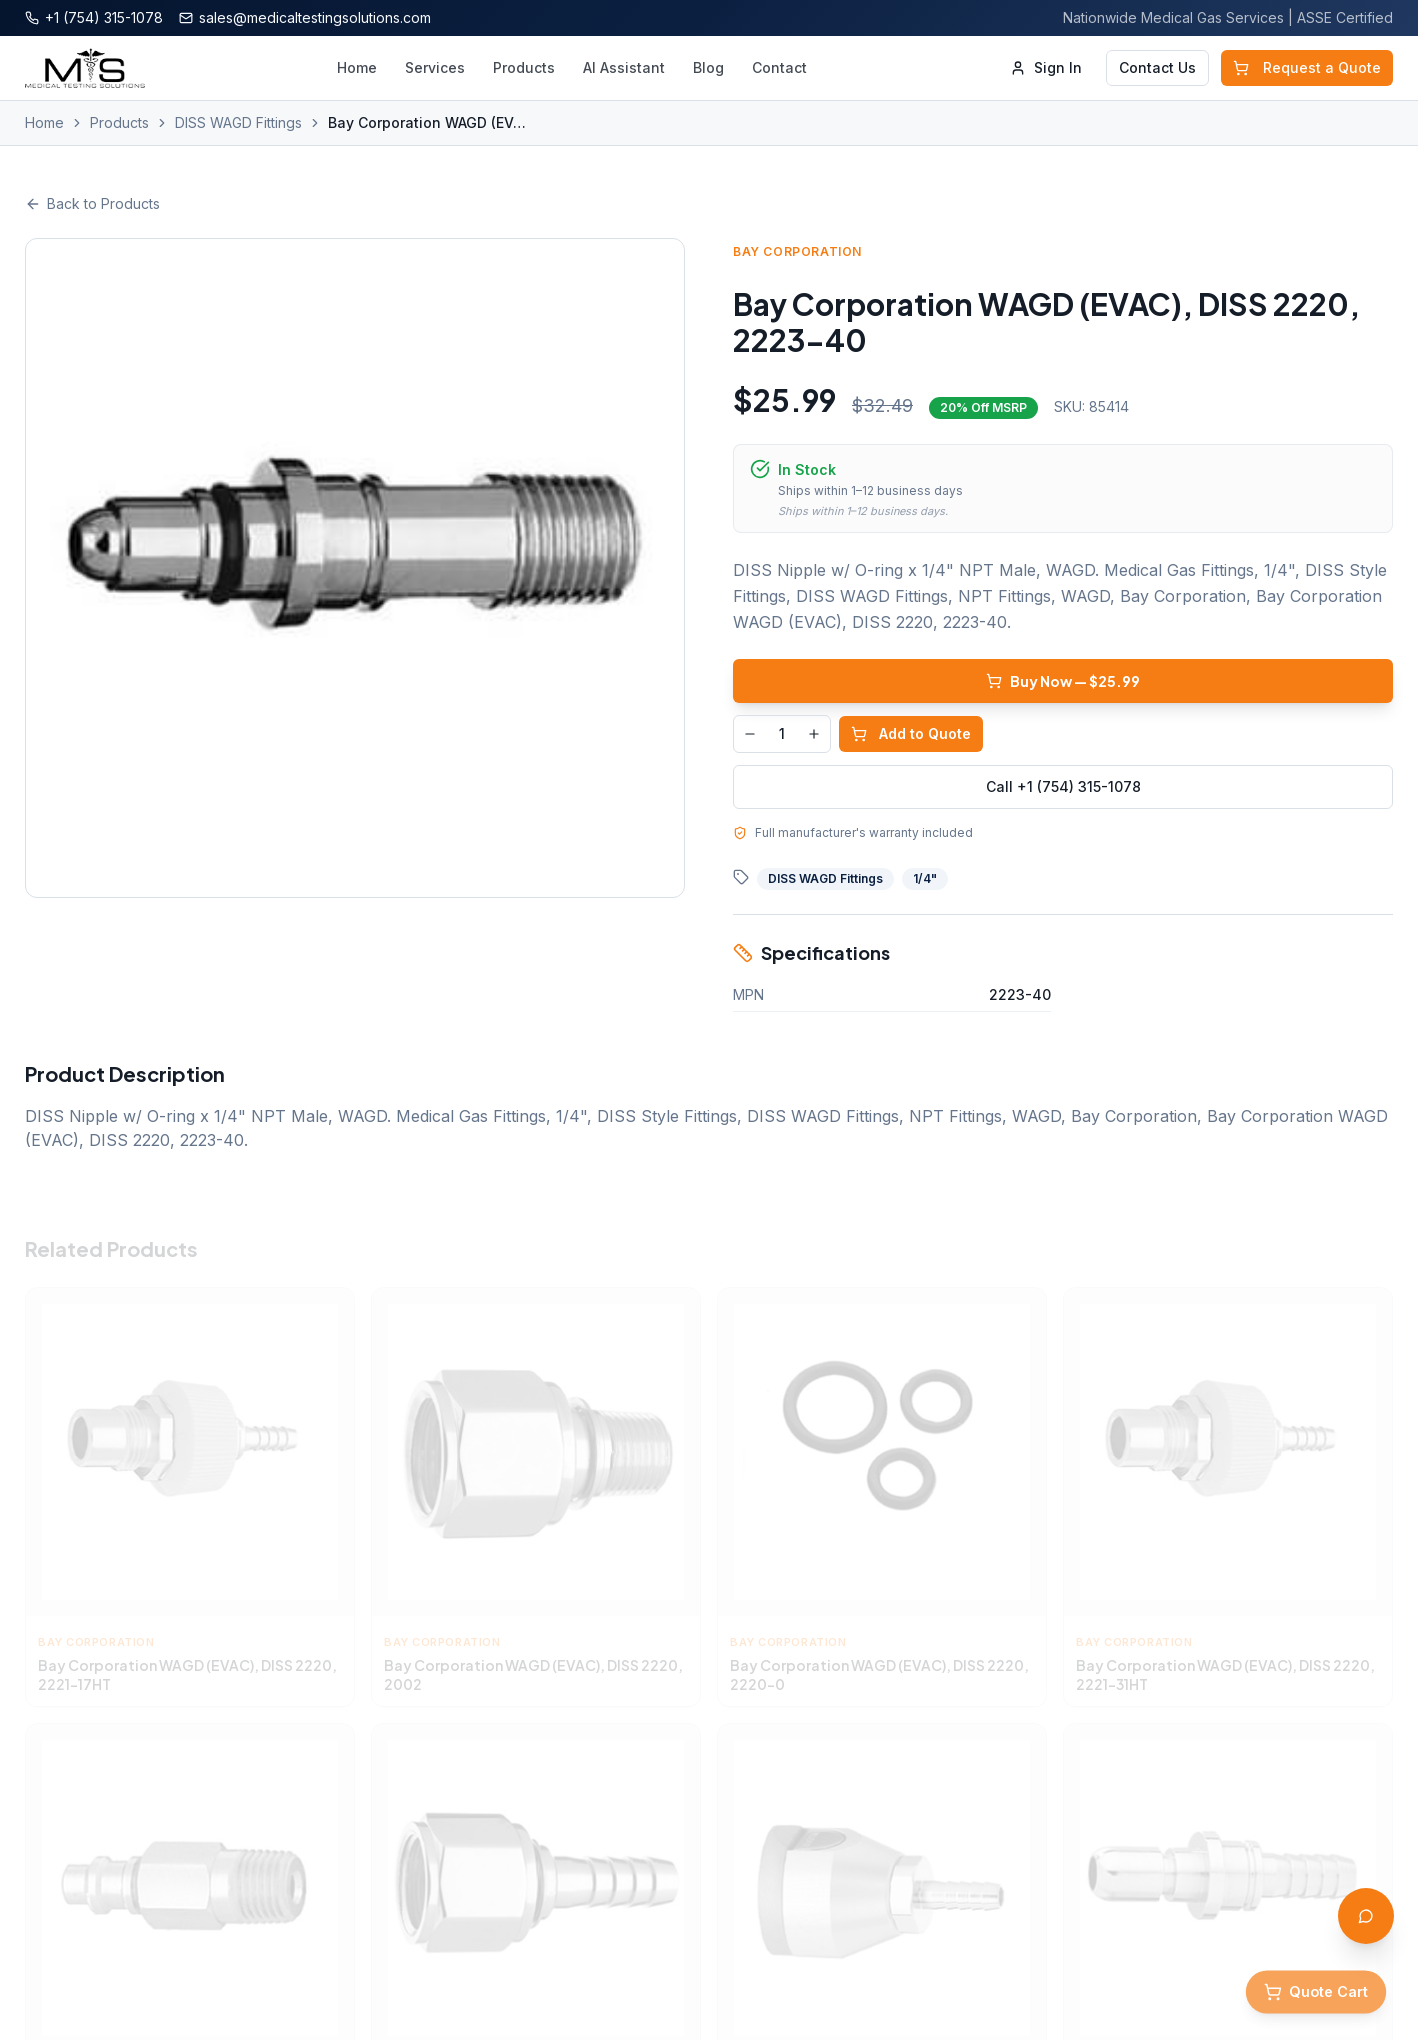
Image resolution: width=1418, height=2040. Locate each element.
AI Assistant (624, 67)
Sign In (1046, 67)
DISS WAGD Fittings (238, 122)
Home (357, 67)
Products (524, 67)
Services (435, 67)
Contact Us (1157, 67)
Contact (779, 67)
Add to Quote (911, 733)
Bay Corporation (797, 251)
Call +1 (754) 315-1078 (1063, 786)
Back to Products (92, 203)
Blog (708, 67)
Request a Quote (1307, 67)
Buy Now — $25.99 (1063, 681)
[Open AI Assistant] (1366, 1916)
